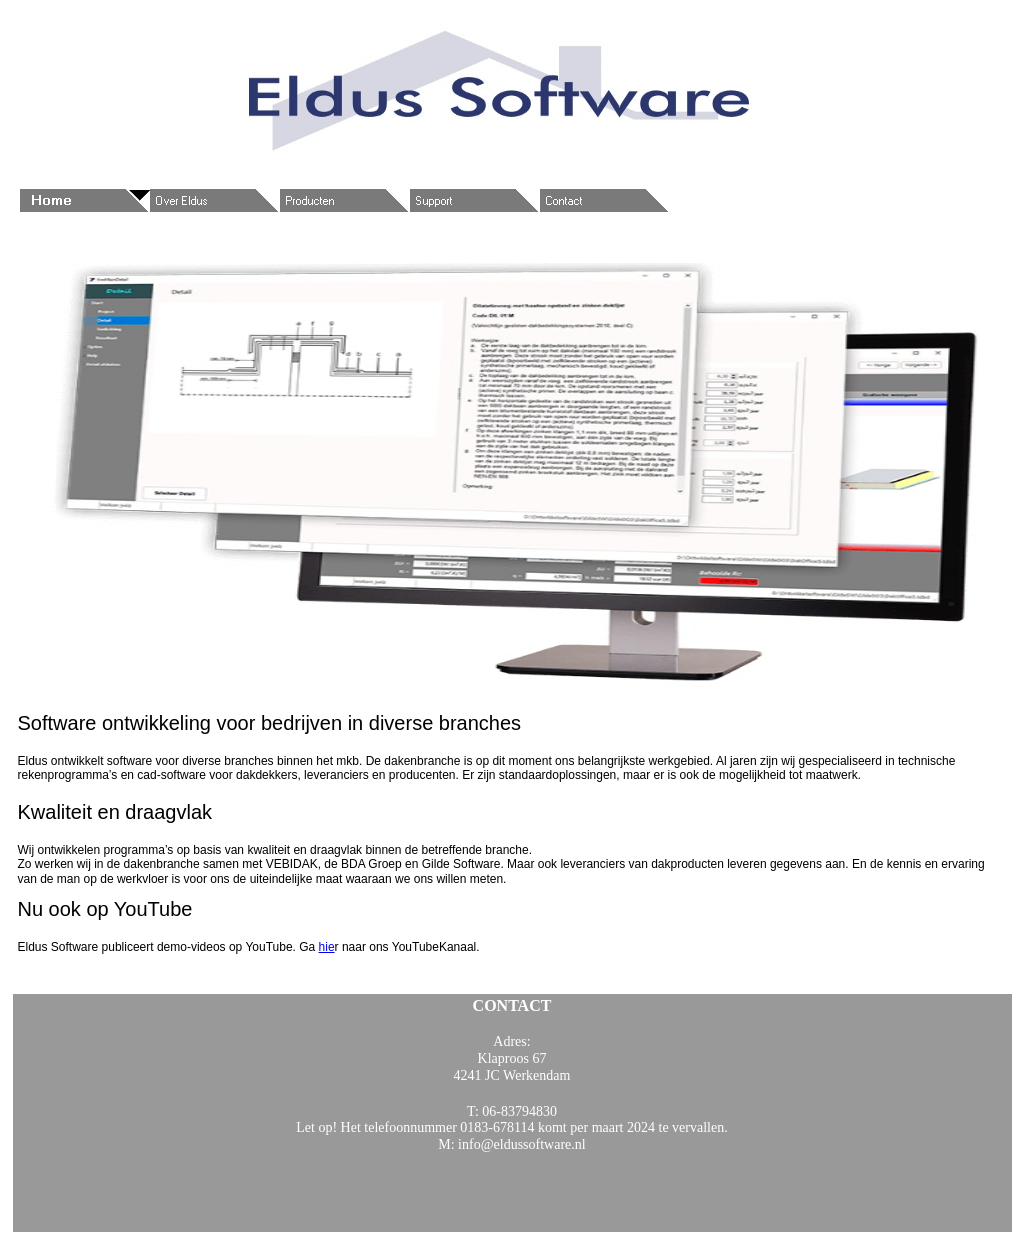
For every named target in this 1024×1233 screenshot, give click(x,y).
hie (327, 947)
